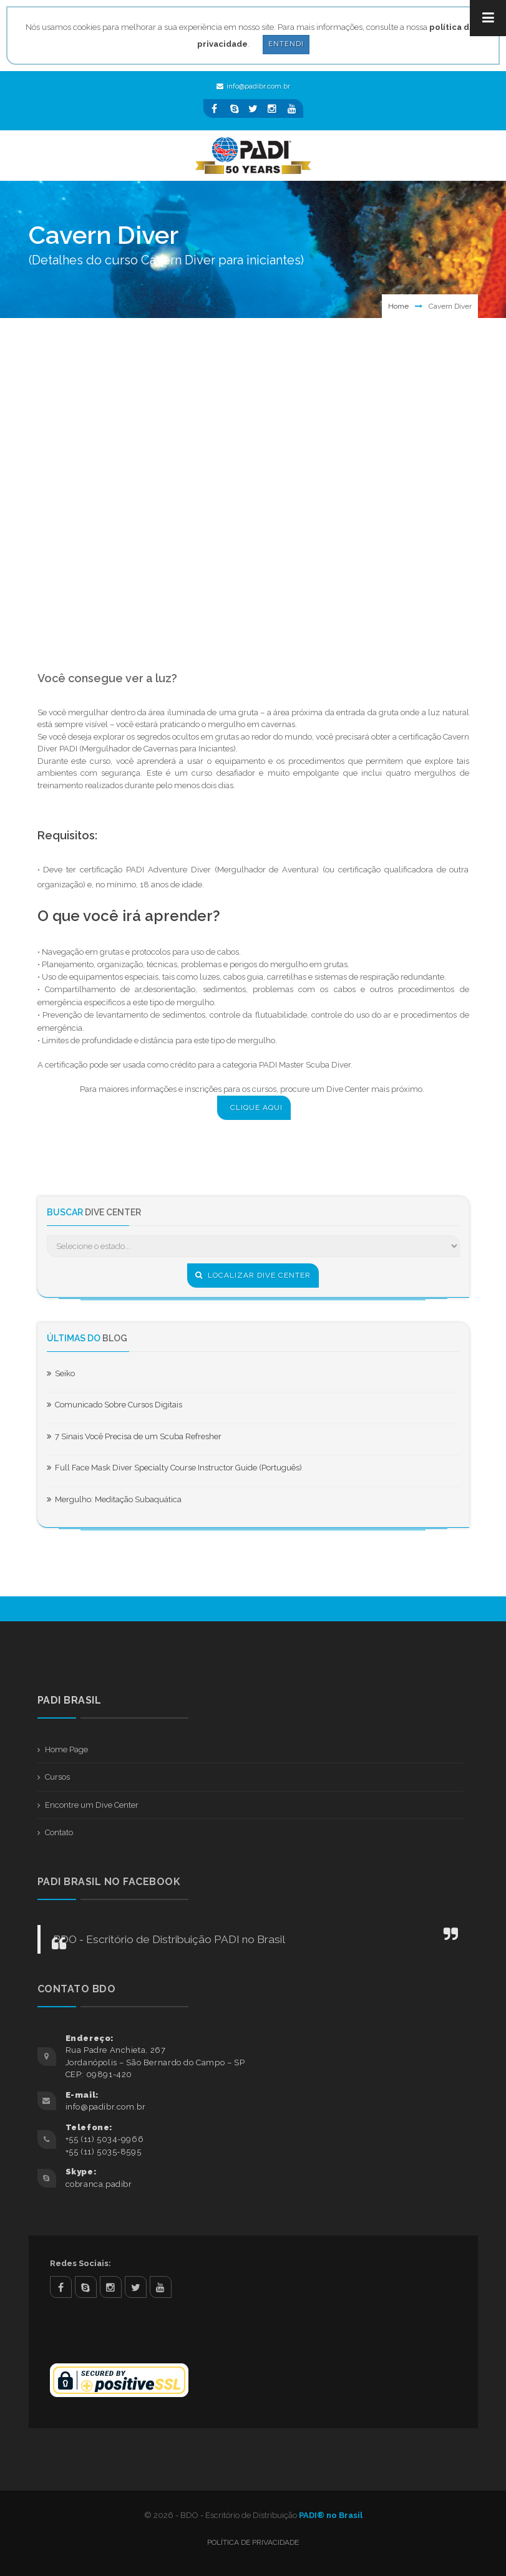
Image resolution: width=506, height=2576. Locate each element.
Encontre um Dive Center (92, 1805)
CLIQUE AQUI (256, 1107)
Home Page (66, 1749)
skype (86, 2287)
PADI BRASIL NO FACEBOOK (109, 1882)
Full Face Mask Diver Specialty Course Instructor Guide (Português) (174, 1467)
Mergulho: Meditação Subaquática (114, 1499)
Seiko (61, 1373)
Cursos (57, 1777)
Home (398, 306)
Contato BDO (76, 1989)
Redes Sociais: (80, 2263)
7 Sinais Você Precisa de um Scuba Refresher (134, 1436)
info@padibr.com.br (253, 86)
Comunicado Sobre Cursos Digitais (114, 1404)
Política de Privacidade (253, 2542)
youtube (161, 2287)
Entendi (286, 44)
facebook (61, 2287)
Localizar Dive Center (253, 1275)
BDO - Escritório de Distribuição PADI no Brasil (169, 1939)
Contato (59, 1832)
